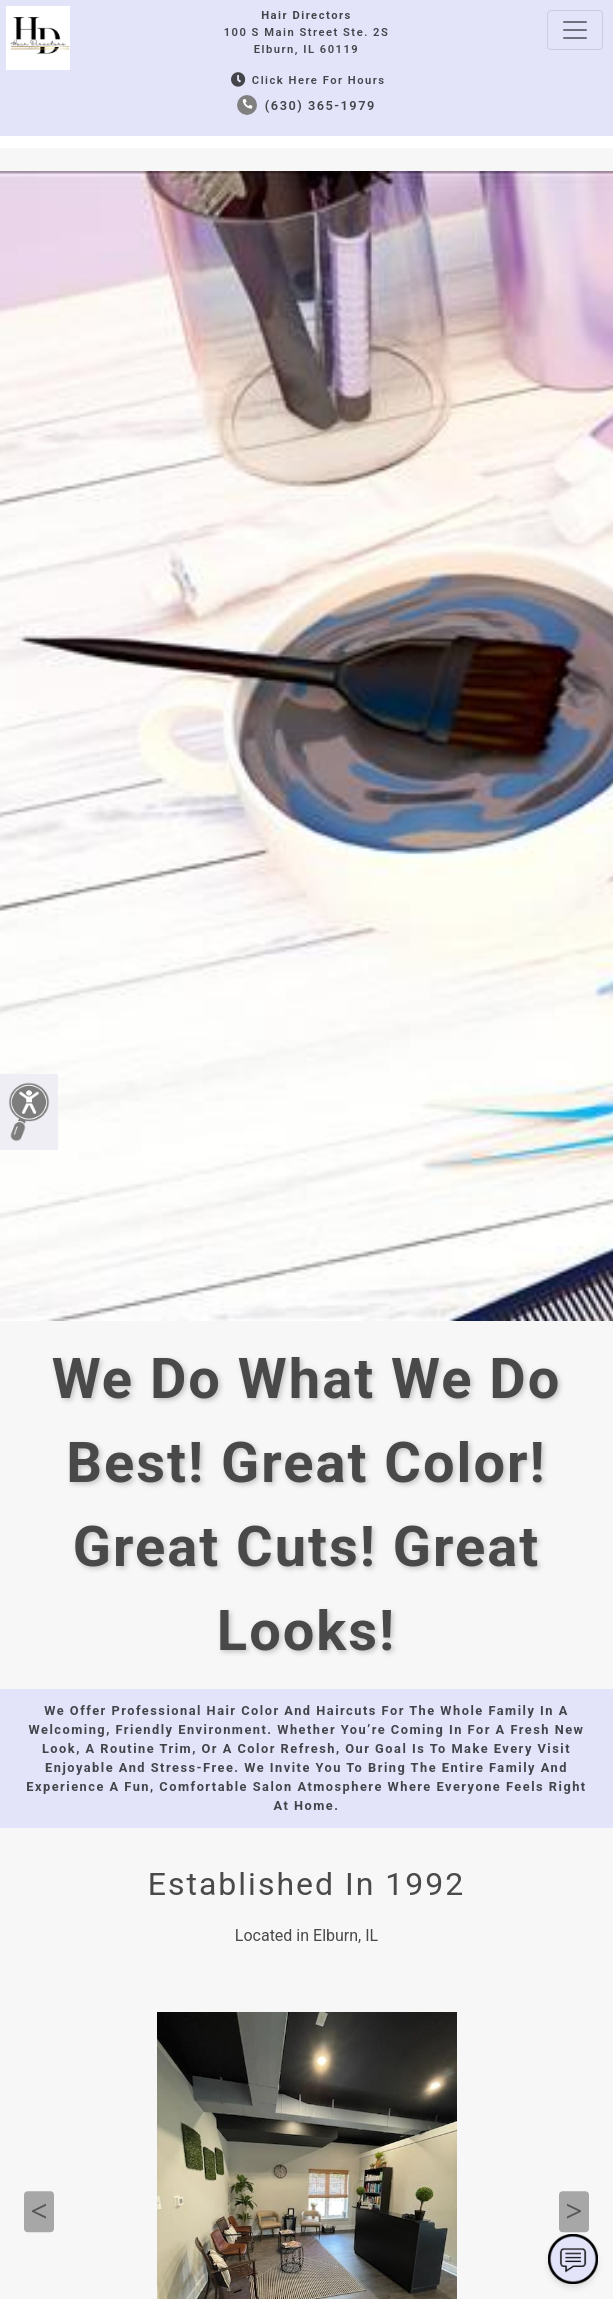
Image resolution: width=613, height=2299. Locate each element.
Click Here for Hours (306, 80)
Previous (39, 2212)
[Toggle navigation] (575, 30)
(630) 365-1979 (306, 105)
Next (574, 2212)
